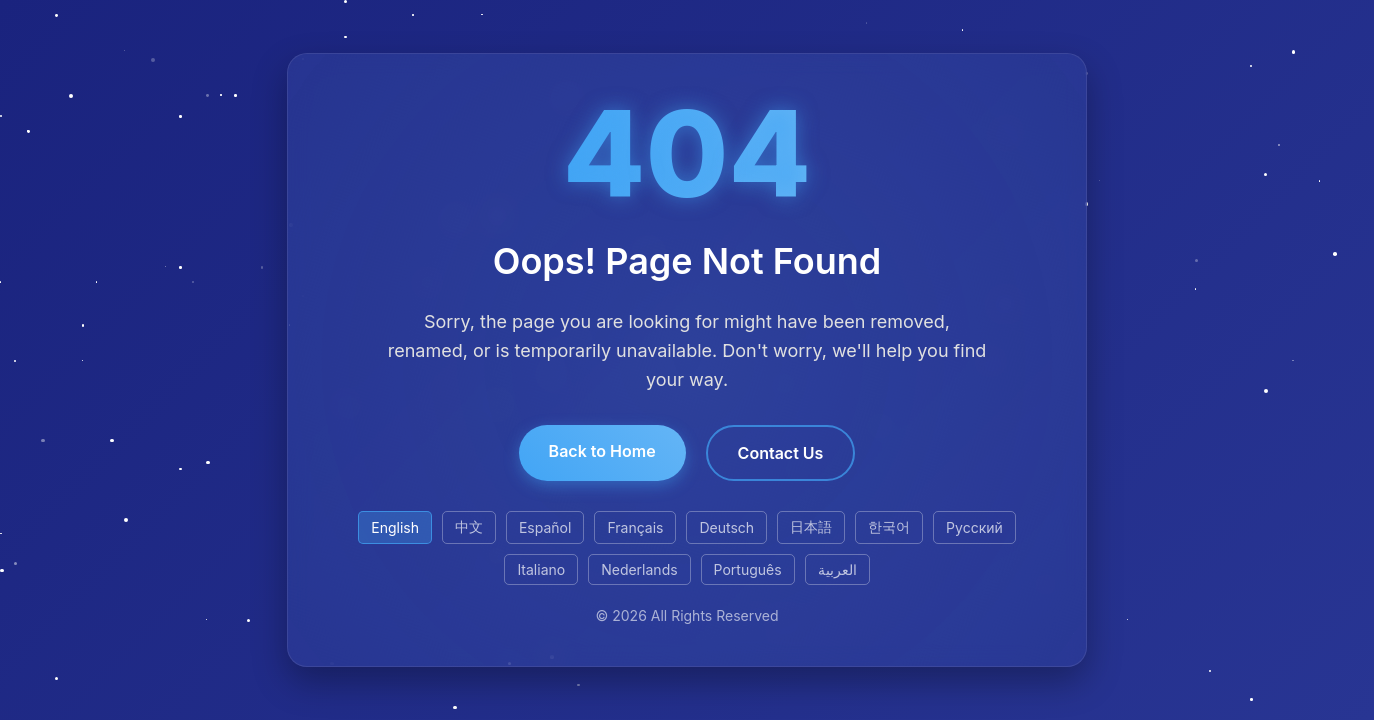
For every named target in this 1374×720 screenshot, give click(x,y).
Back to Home (602, 451)
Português (748, 569)
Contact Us (781, 453)
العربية (837, 569)
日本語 (811, 526)
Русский (974, 527)
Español (545, 527)
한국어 (889, 526)
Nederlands (639, 569)
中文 (469, 526)
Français (635, 527)
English (395, 527)
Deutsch (726, 527)
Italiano (541, 569)
